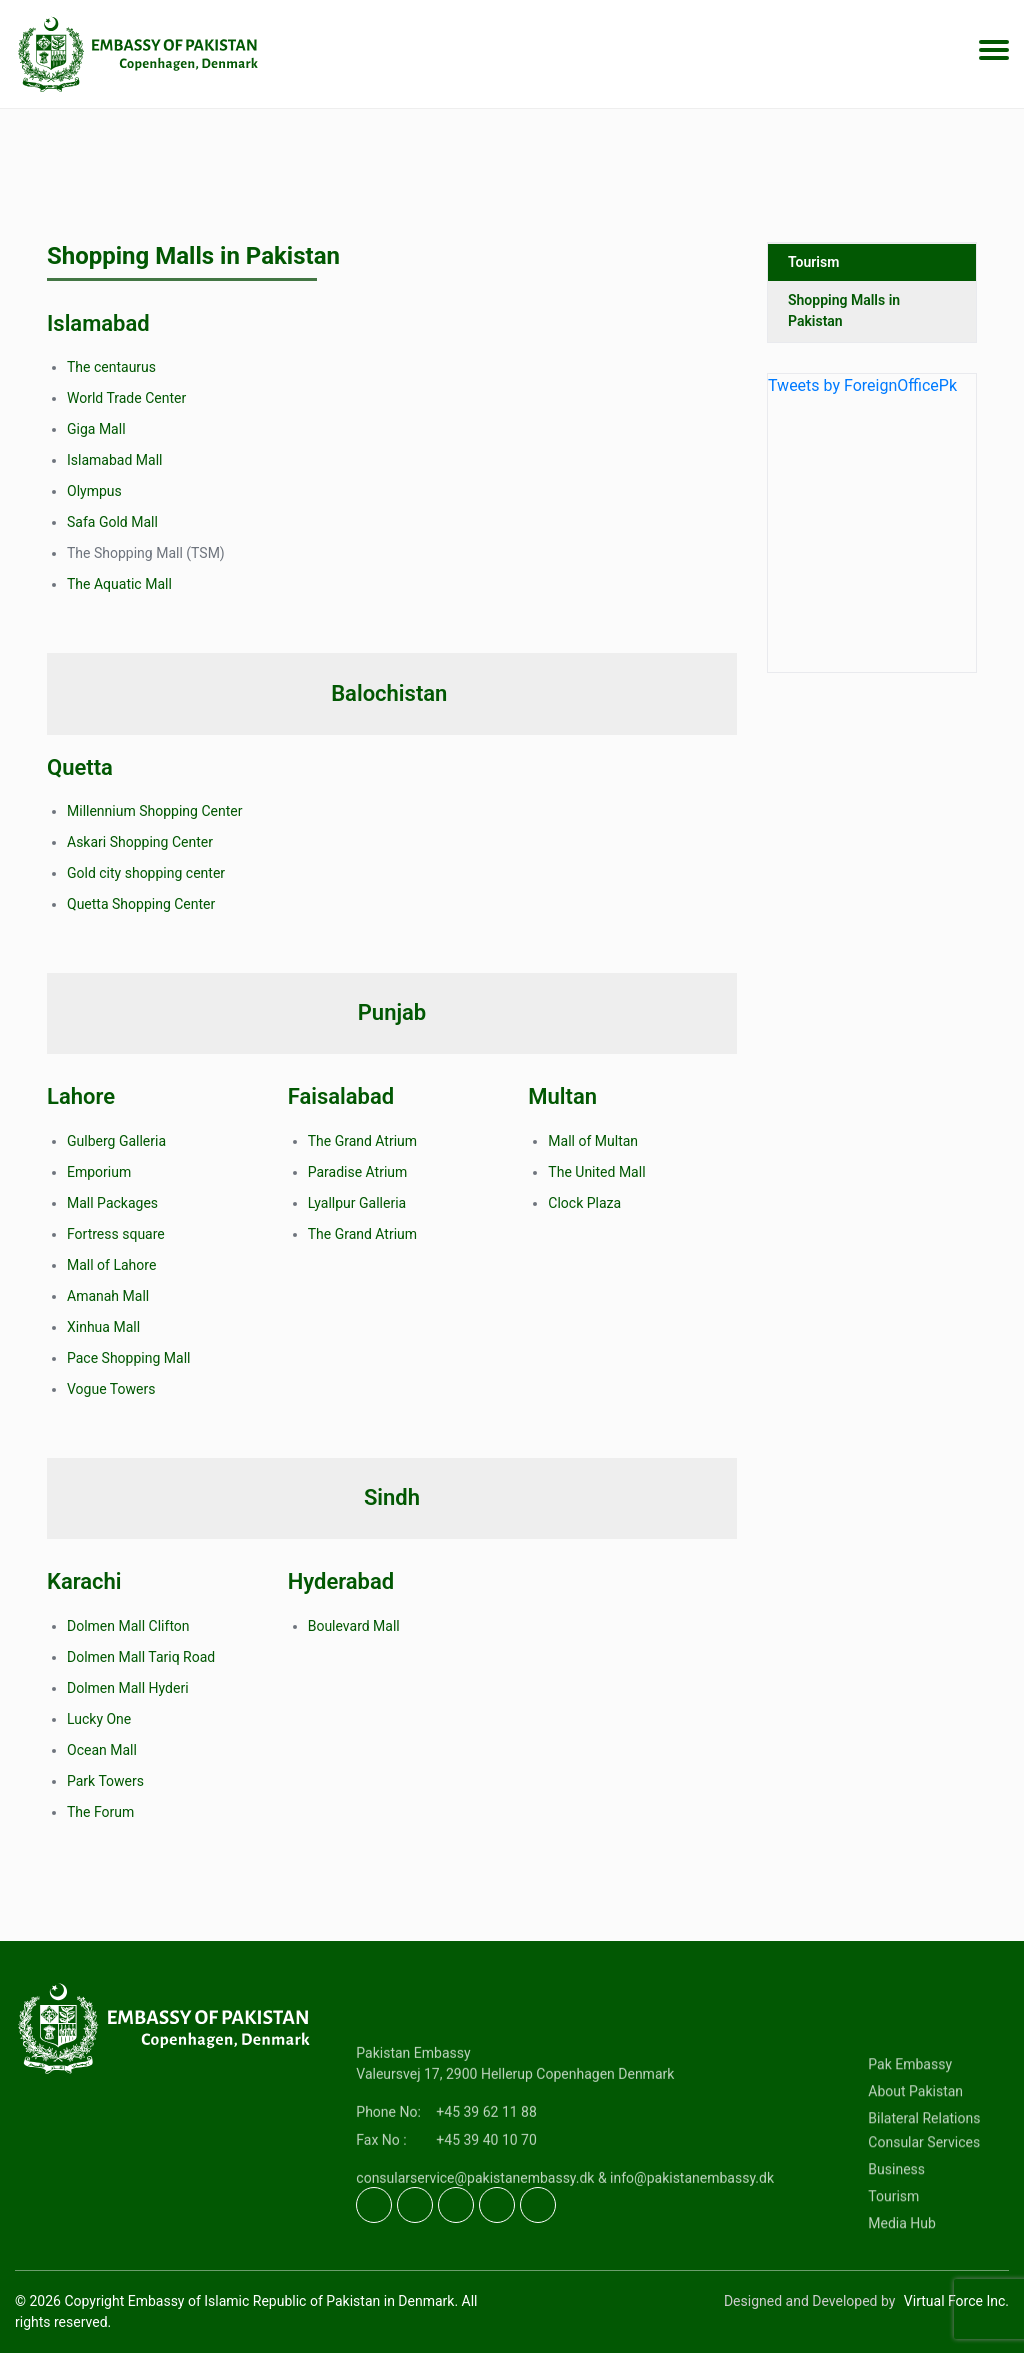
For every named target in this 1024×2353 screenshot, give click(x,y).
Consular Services (924, 2203)
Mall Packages (112, 1203)
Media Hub (902, 2284)
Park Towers (105, 1781)
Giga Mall (96, 429)
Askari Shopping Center (140, 842)
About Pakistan (915, 2152)
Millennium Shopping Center (154, 811)
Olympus (94, 491)
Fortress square (116, 1234)
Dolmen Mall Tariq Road (141, 1657)
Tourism (813, 270)
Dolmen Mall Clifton (128, 1626)
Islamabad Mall (114, 460)
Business (896, 2230)
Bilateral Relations (924, 2179)
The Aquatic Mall (119, 584)
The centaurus (111, 367)
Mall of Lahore (111, 1265)
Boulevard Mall (354, 1626)
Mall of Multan (593, 1141)
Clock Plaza (584, 1203)
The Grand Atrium (362, 1141)
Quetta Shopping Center (141, 904)
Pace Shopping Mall (128, 1358)
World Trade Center (126, 398)
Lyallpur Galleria (357, 1203)
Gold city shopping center (146, 873)
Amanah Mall (108, 1296)
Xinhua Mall (103, 1327)
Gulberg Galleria (116, 1141)
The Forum (100, 1812)
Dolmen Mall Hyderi (128, 1688)
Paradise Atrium (358, 1172)
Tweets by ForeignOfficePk (862, 393)
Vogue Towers (111, 1389)
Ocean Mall (102, 1750)
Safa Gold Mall (112, 522)
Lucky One (99, 1719)
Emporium (99, 1172)
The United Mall (596, 1172)
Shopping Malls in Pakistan (844, 318)
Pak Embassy (910, 2125)
